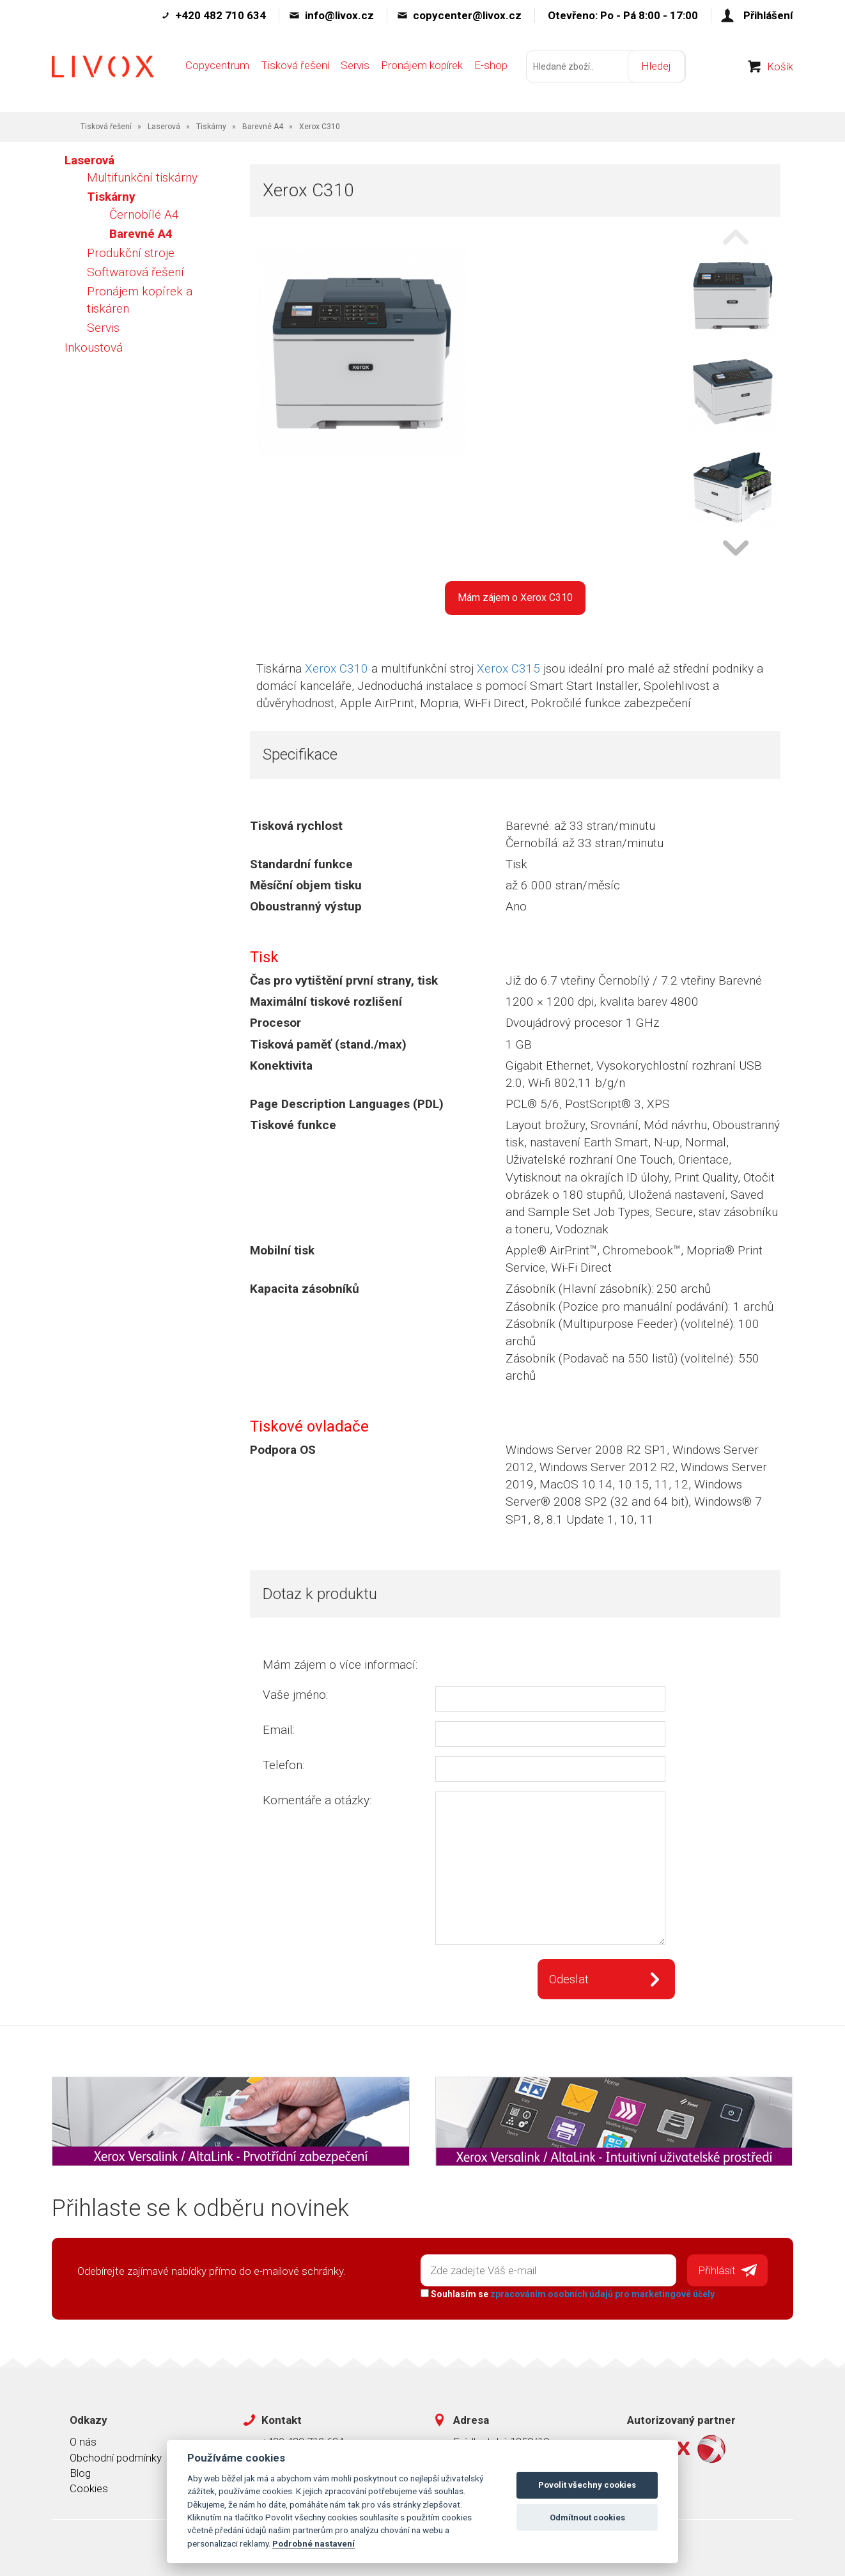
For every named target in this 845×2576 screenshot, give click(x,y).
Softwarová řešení (135, 272)
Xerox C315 (508, 668)
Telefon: (283, 1765)
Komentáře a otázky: (317, 1800)
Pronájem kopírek (422, 68)
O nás (83, 2441)
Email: (279, 1729)
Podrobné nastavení (313, 2543)
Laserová (164, 126)
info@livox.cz (339, 15)
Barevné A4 (262, 126)
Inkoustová (94, 347)
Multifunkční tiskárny (142, 177)
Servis (355, 68)
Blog (80, 2472)
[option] (732, 297)
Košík (780, 69)
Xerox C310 (336, 668)
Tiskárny (211, 126)
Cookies (89, 2487)
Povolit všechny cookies (587, 2485)
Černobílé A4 (144, 214)
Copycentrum (217, 68)
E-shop (491, 68)
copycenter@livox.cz (467, 15)
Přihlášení (768, 15)
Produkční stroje (130, 253)
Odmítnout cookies (587, 2517)
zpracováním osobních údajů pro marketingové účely (602, 2293)
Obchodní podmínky (116, 2457)
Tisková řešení (295, 68)
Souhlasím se (567, 2293)
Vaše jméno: (295, 1694)
